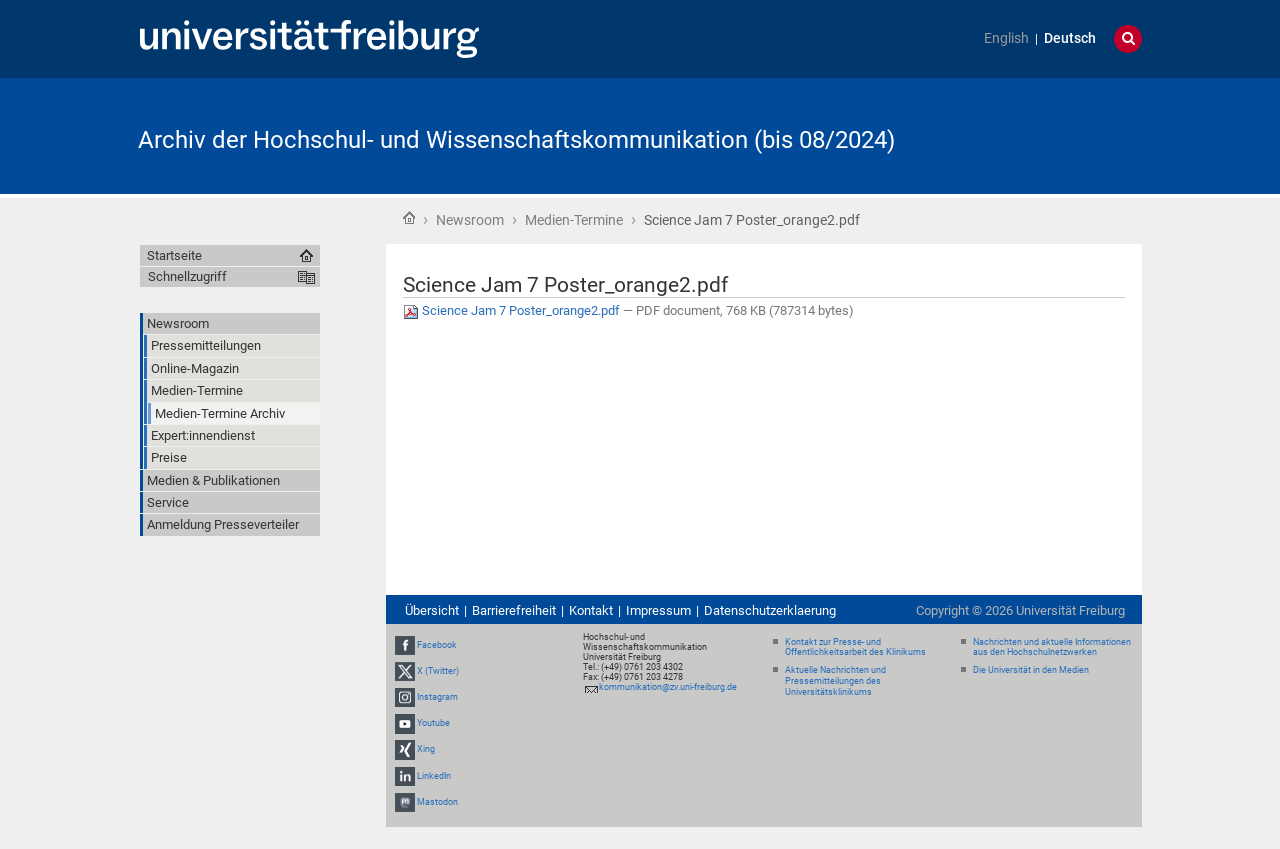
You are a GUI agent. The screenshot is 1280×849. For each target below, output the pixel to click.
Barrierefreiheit (514, 610)
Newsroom (470, 220)
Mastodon (437, 802)
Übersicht (432, 610)
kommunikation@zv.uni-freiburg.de (668, 687)
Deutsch (1070, 38)
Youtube (433, 723)
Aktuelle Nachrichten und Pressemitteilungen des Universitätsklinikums (835, 681)
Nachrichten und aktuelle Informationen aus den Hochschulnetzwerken (1052, 647)
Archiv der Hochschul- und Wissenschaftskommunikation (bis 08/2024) (516, 140)
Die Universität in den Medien (1031, 670)
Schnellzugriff (187, 276)
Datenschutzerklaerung (770, 610)
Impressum (658, 610)
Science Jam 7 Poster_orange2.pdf (513, 310)
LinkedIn (434, 776)
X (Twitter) (438, 671)
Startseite (409, 218)
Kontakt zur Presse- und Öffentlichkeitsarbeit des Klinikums (855, 647)
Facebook (437, 645)
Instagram (437, 697)
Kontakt (591, 610)
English (1006, 38)
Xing (426, 750)
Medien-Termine (574, 220)
